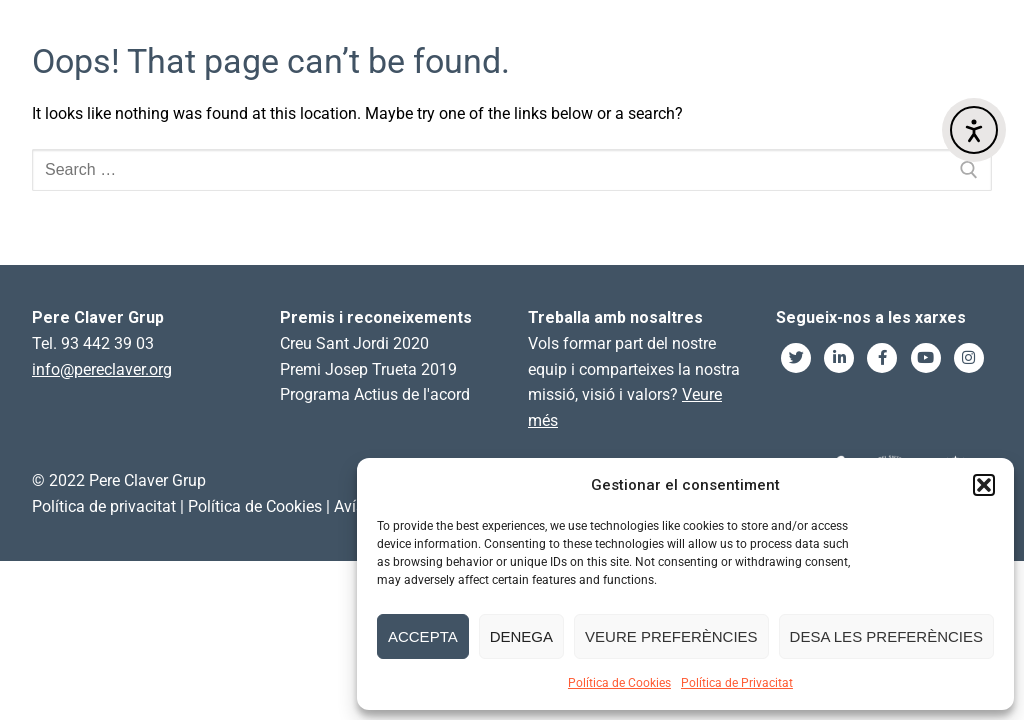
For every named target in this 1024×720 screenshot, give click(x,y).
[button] (984, 485)
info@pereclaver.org (102, 369)
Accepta (423, 636)
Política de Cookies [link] (255, 506)
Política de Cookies (619, 683)
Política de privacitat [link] (104, 506)
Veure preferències (671, 636)
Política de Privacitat (737, 683)
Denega (521, 636)
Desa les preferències (886, 636)
